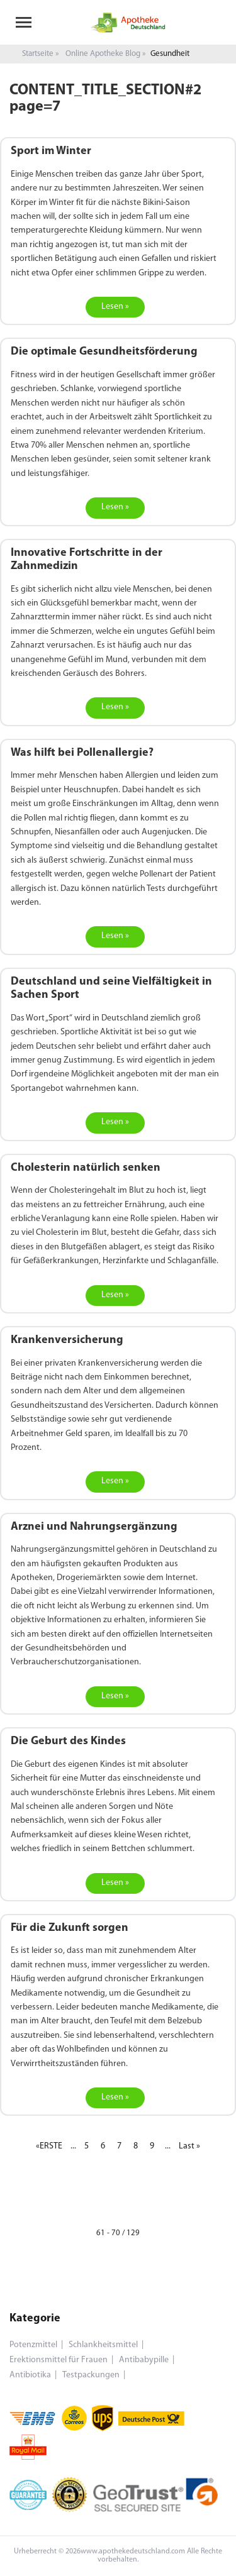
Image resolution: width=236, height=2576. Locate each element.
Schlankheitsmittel (103, 2345)
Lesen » (115, 306)
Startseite (37, 54)
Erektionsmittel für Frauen (58, 2360)
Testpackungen (91, 2375)
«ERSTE (49, 2146)
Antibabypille (144, 2360)
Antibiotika (30, 2375)
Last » (189, 2146)
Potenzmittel (33, 2345)
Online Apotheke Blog (102, 54)
